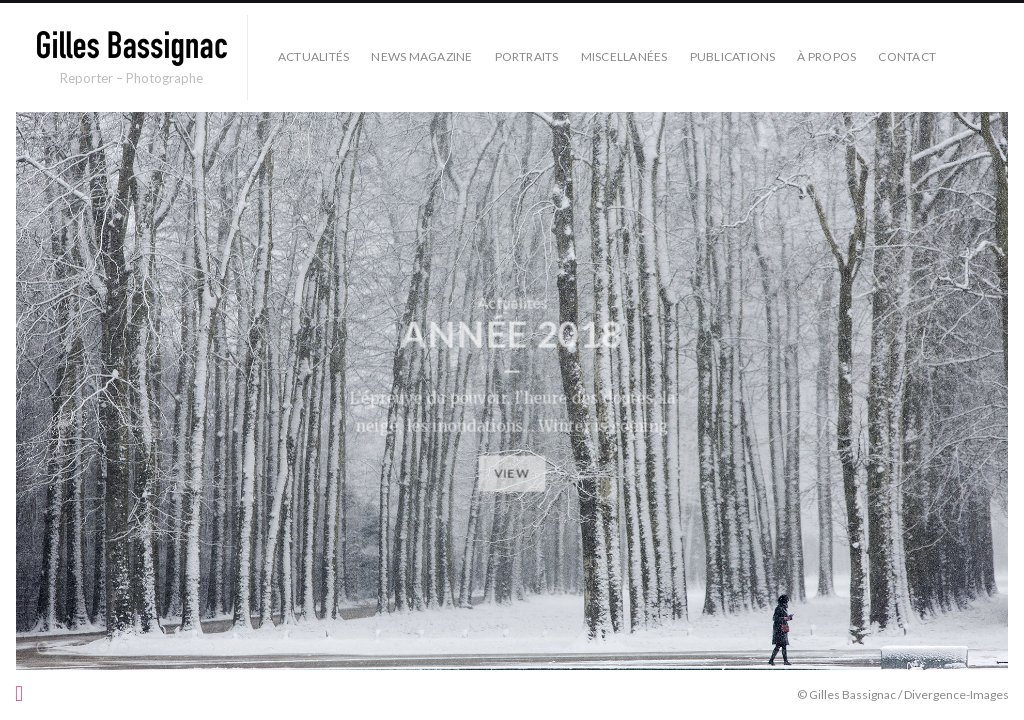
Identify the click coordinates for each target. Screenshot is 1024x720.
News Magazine (421, 56)
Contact (907, 56)
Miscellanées (624, 56)
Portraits (527, 56)
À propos (826, 56)
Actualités (313, 56)
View (512, 472)
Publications (733, 56)
